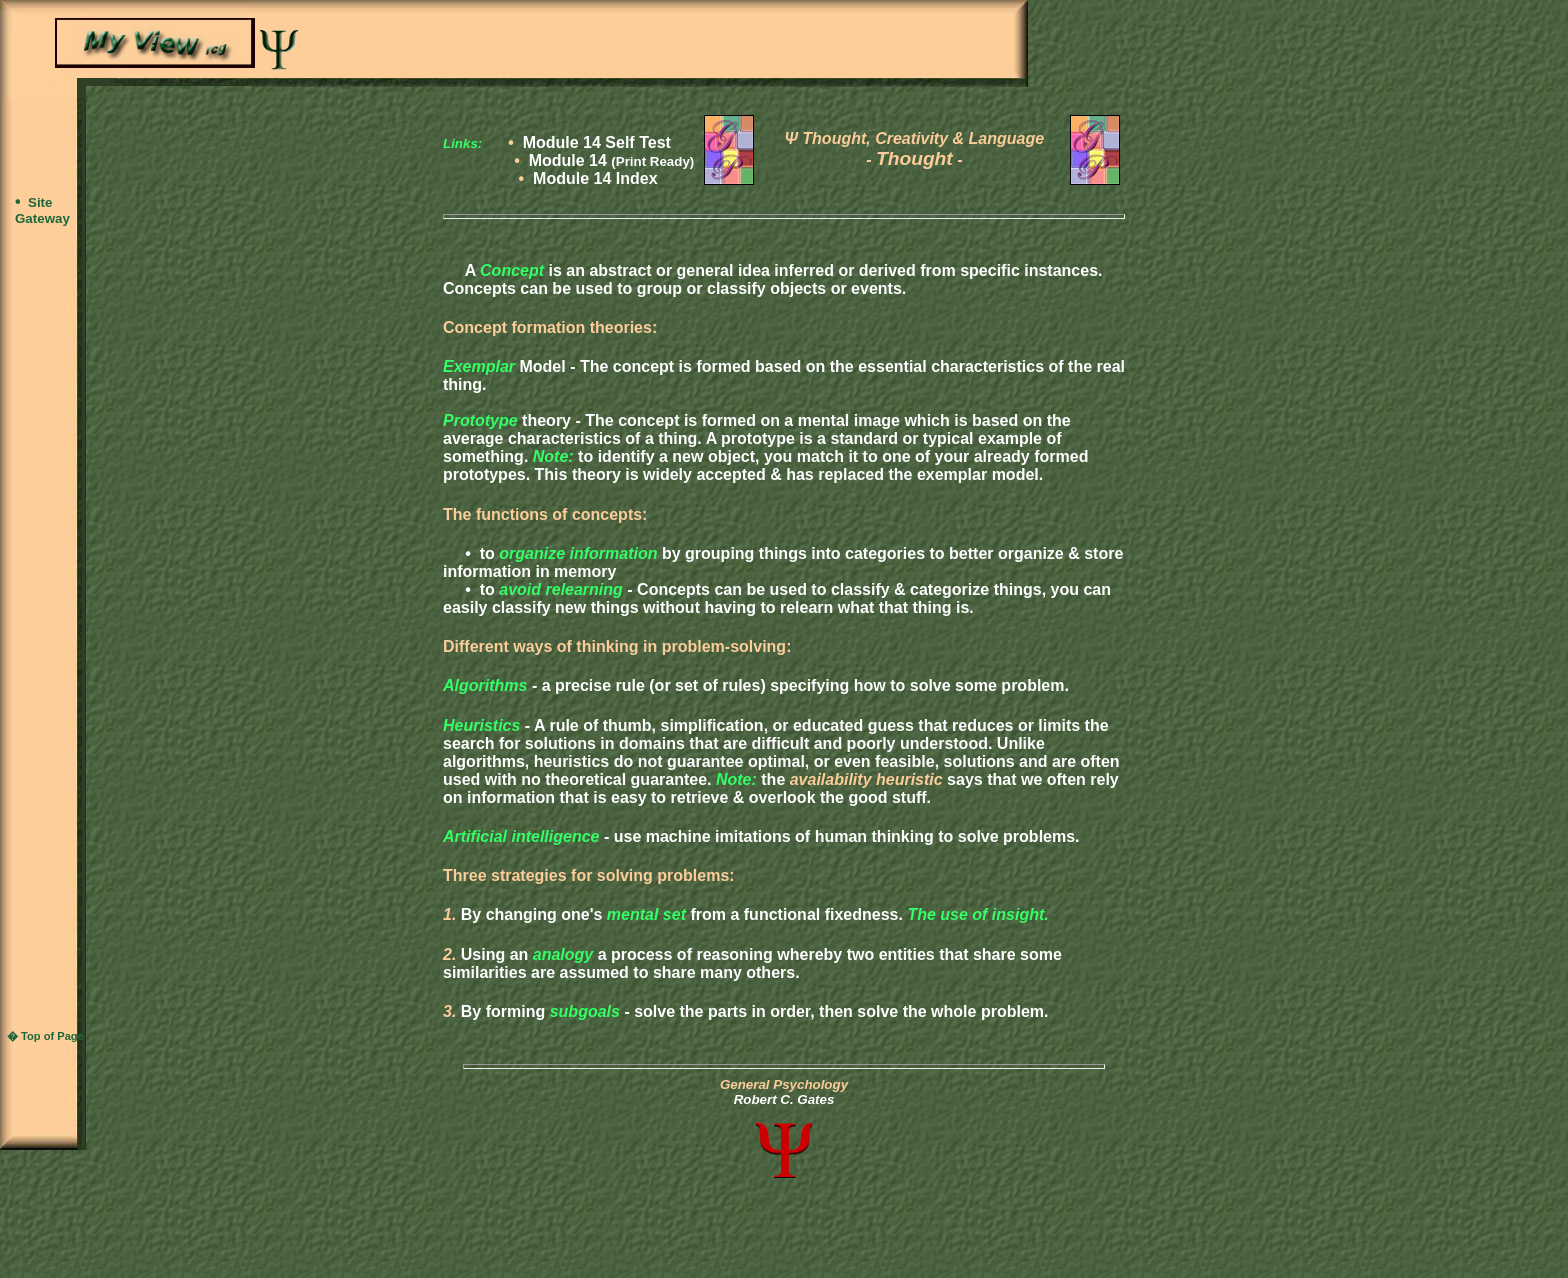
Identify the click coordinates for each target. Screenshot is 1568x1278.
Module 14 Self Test (597, 142)
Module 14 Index (595, 178)
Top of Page (52, 1036)
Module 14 (612, 160)
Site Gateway (42, 210)
